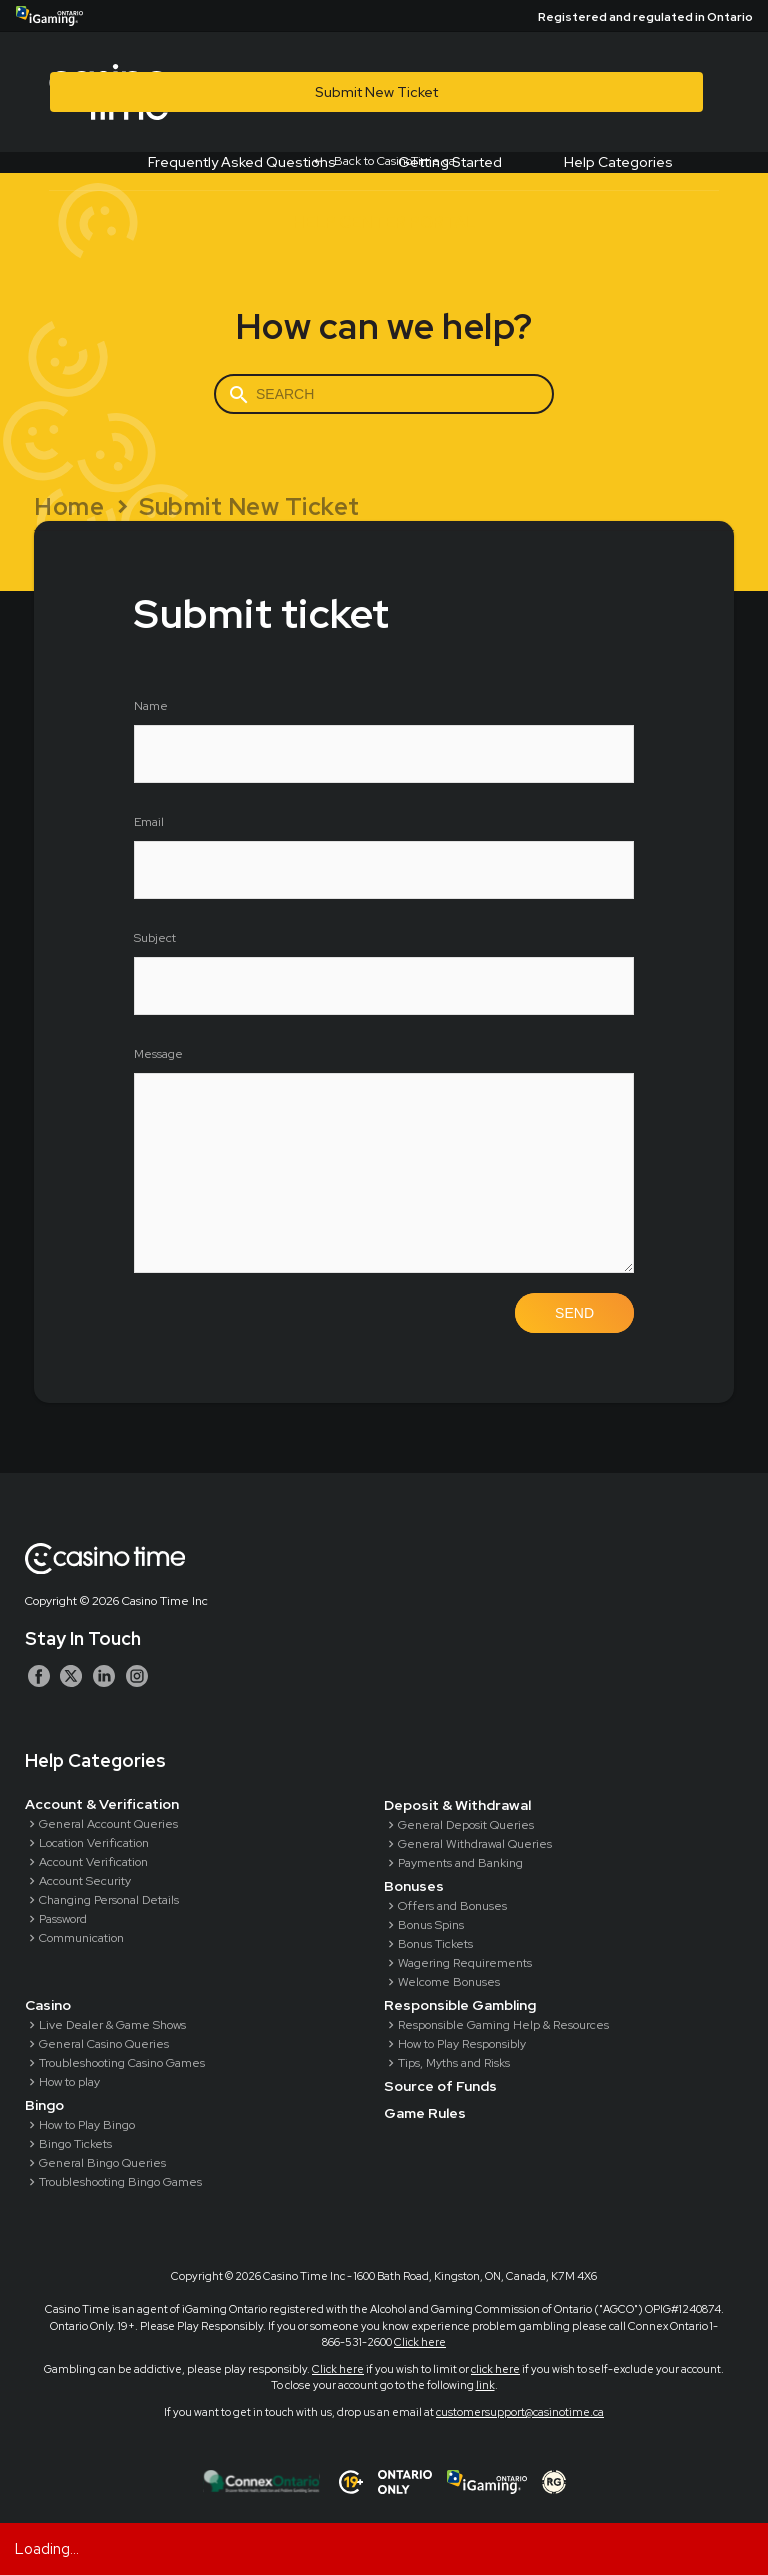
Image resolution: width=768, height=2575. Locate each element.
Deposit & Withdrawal (457, 1805)
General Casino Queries (104, 2044)
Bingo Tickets (75, 2144)
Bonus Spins (431, 1925)
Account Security (85, 1881)
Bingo (44, 2105)
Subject (155, 938)
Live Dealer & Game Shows (112, 2025)
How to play (69, 2082)
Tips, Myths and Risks (454, 2063)
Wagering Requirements (465, 1963)
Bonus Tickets (435, 1944)
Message (158, 1054)
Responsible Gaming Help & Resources (503, 2025)
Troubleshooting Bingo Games (120, 2182)
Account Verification (93, 1862)
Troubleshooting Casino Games (122, 2063)
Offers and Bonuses (452, 1906)
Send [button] (574, 1313)
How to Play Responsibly (462, 2044)
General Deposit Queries (466, 1825)
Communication (81, 1938)
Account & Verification (102, 1804)
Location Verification (94, 1843)
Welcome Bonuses (449, 1982)
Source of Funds (440, 2086)
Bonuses (414, 1886)
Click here (420, 2342)
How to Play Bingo (87, 2125)
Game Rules (425, 2113)
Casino (48, 2005)
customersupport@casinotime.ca (520, 2412)
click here (495, 2369)
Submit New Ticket (376, 92)
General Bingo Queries (102, 2163)
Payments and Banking (460, 1863)
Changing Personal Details (109, 1900)
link (485, 2385)
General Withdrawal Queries (475, 1844)
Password (63, 1919)
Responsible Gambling (460, 2005)
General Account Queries (108, 1824)
